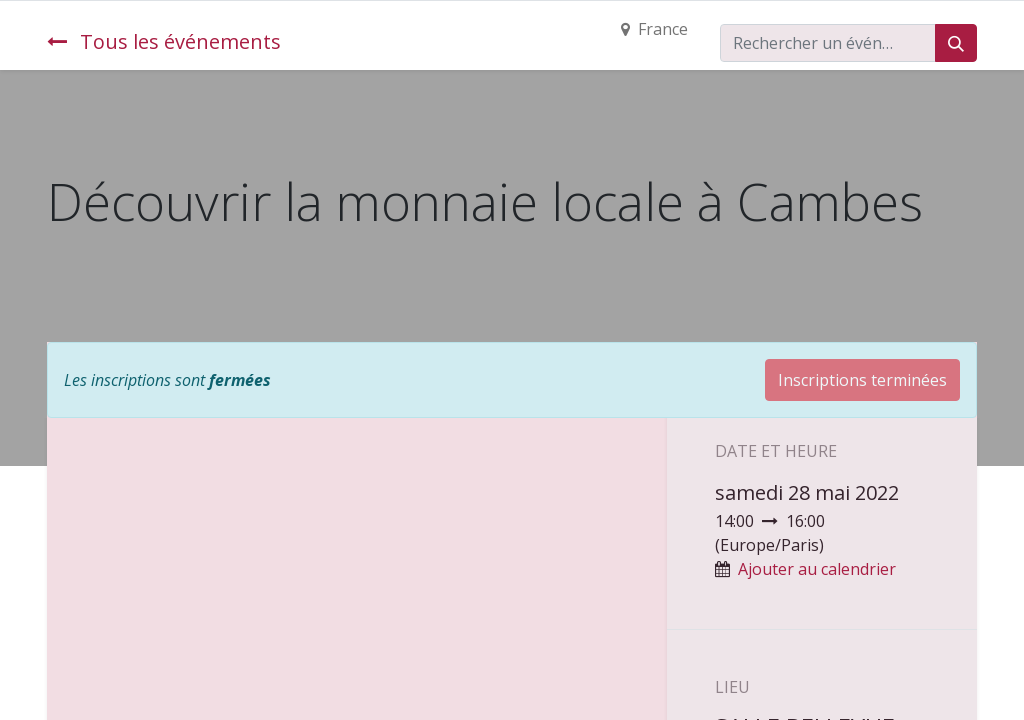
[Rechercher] (956, 43)
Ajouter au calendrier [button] (817, 569)
